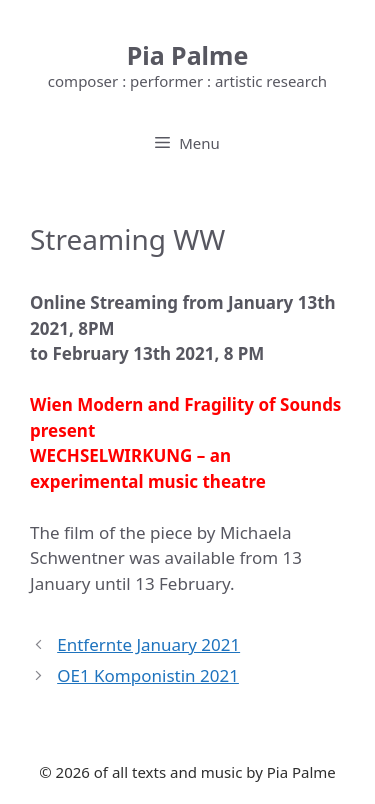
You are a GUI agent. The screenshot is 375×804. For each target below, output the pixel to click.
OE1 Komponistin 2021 (148, 675)
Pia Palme (188, 55)
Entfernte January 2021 (148, 644)
